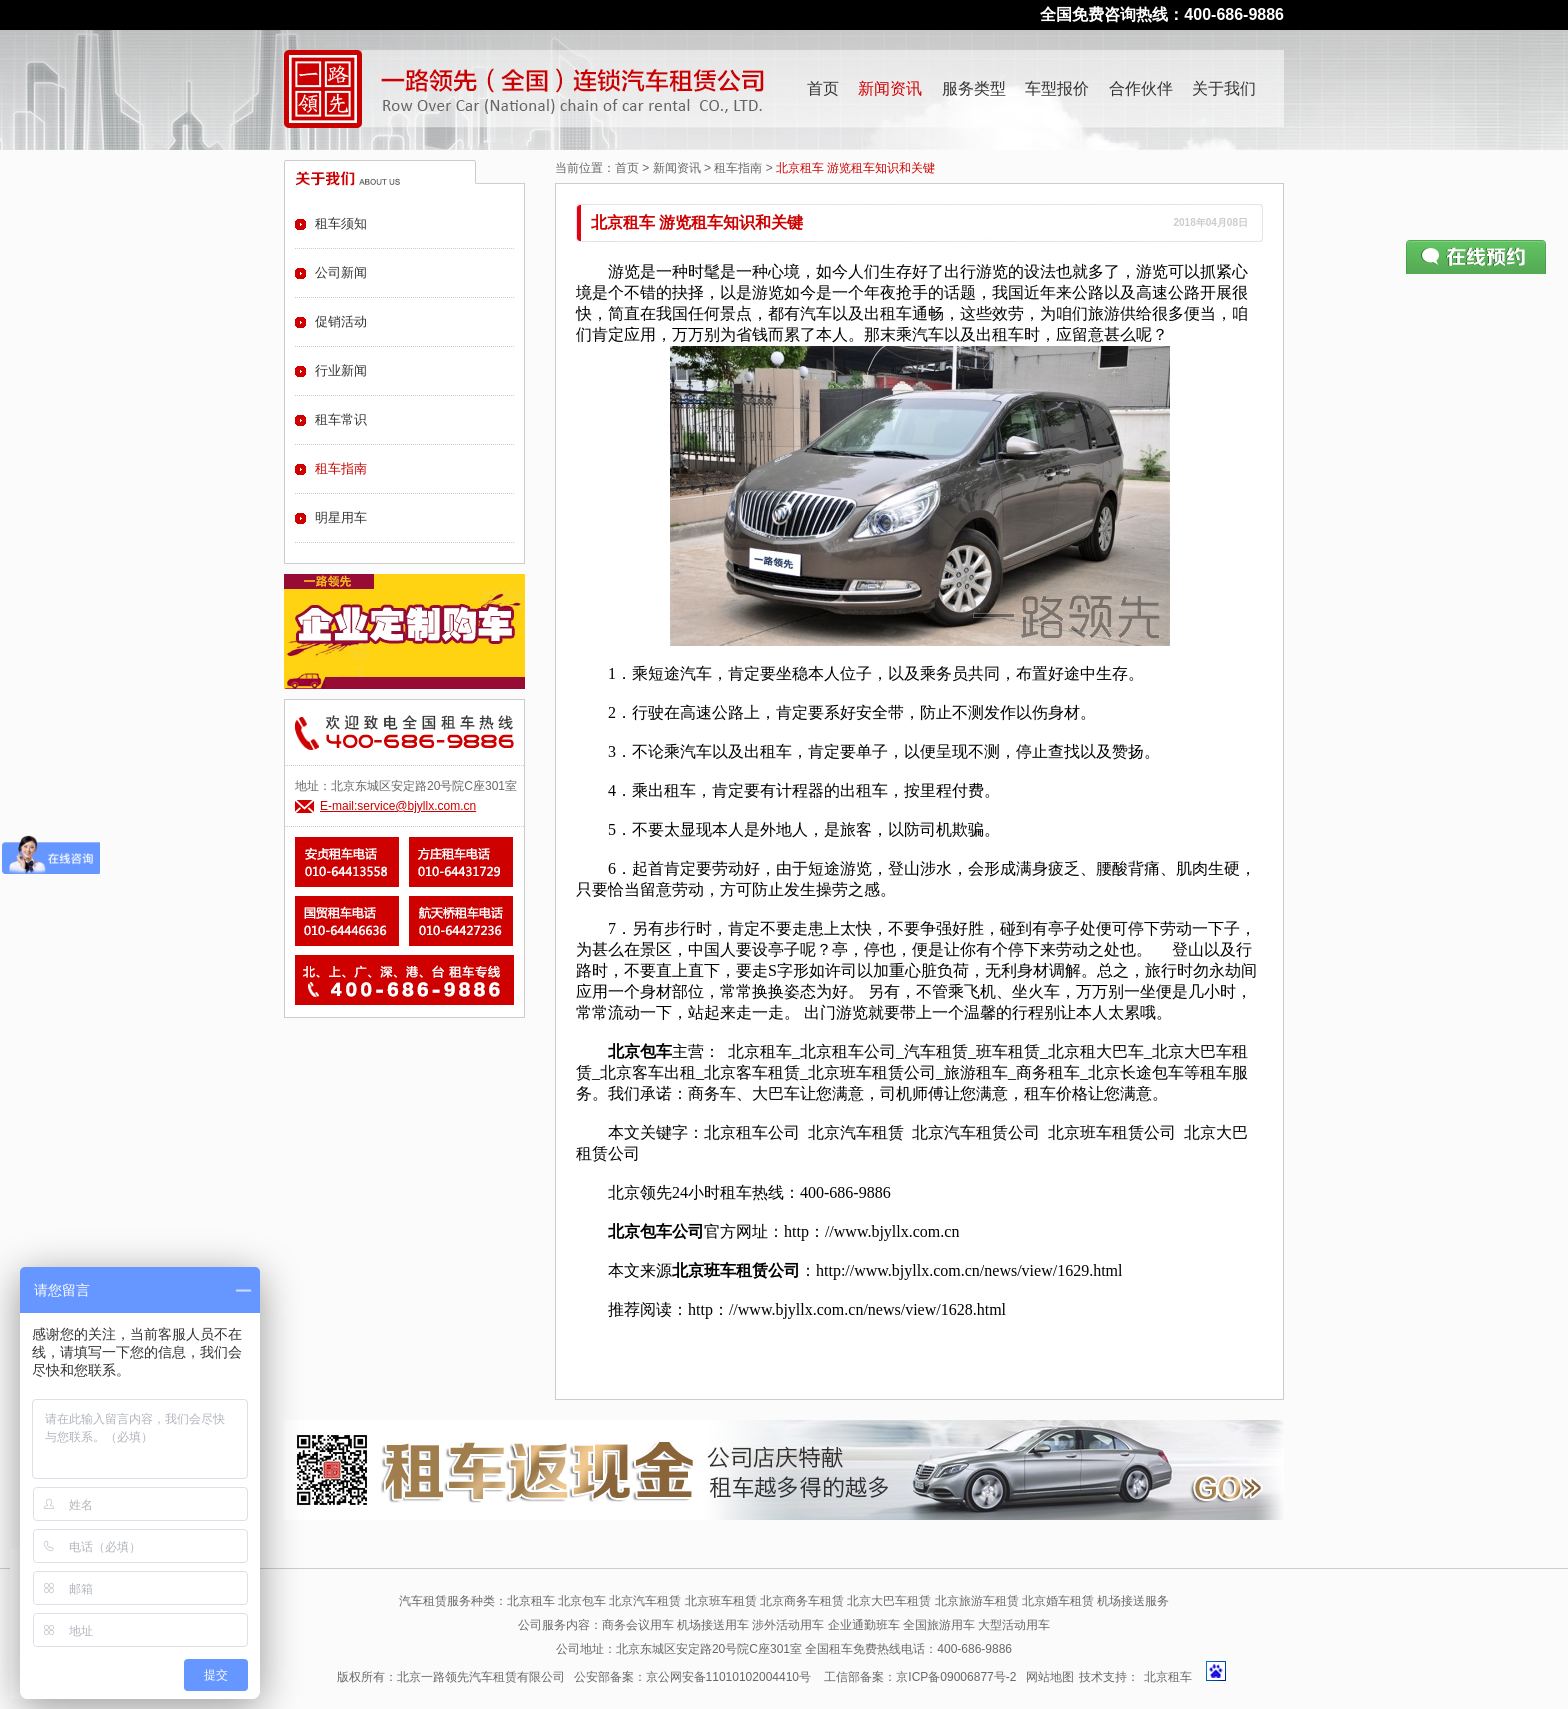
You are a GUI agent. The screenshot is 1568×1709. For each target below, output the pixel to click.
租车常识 (341, 419)
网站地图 (1050, 1677)
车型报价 (1057, 88)
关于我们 (1224, 88)
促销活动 (341, 321)
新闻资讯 (890, 88)
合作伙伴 (1141, 88)
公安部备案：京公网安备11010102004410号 (692, 1677)
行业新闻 (341, 370)
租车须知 (341, 223)
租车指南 (738, 168)
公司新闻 (341, 272)
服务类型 (974, 88)
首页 (823, 88)
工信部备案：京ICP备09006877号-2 (920, 1677)
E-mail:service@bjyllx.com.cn (398, 806)
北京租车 (1168, 1677)
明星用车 (341, 517)
